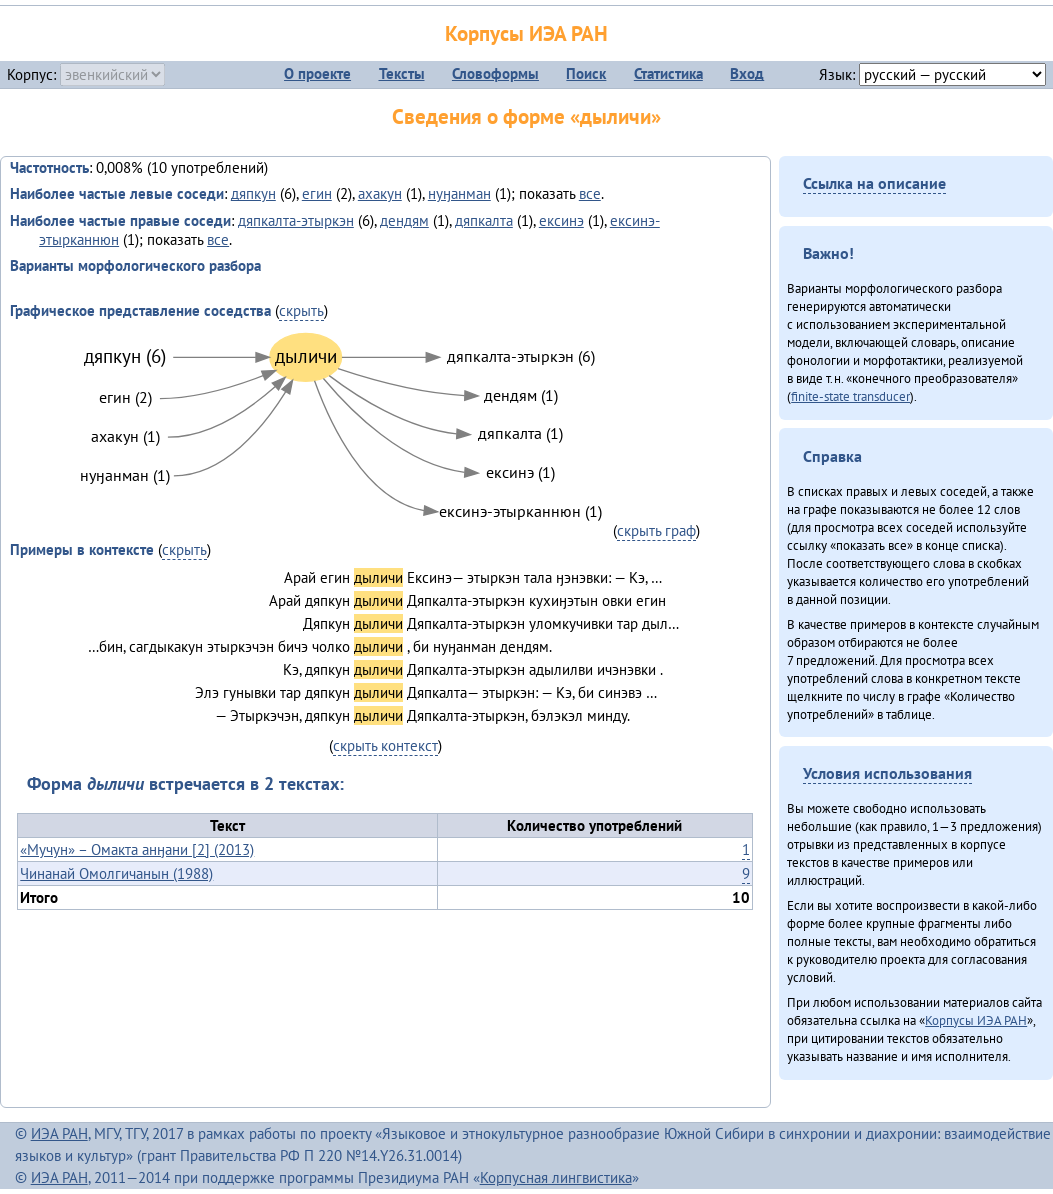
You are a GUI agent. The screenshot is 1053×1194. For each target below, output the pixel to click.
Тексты (402, 73)
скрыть (301, 310)
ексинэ (561, 220)
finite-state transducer (850, 396)
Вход (747, 73)
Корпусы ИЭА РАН (526, 33)
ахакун (380, 193)
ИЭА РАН (59, 1133)
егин (317, 193)
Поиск (586, 73)
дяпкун (253, 193)
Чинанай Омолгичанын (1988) (116, 873)
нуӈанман (459, 193)
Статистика (668, 73)
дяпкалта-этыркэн (296, 220)
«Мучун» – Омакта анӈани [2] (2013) (137, 849)
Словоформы (495, 73)
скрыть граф (656, 530)
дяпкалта (484, 220)
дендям (404, 220)
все (590, 193)
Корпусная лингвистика (556, 1177)
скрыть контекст (385, 745)
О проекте (317, 73)
